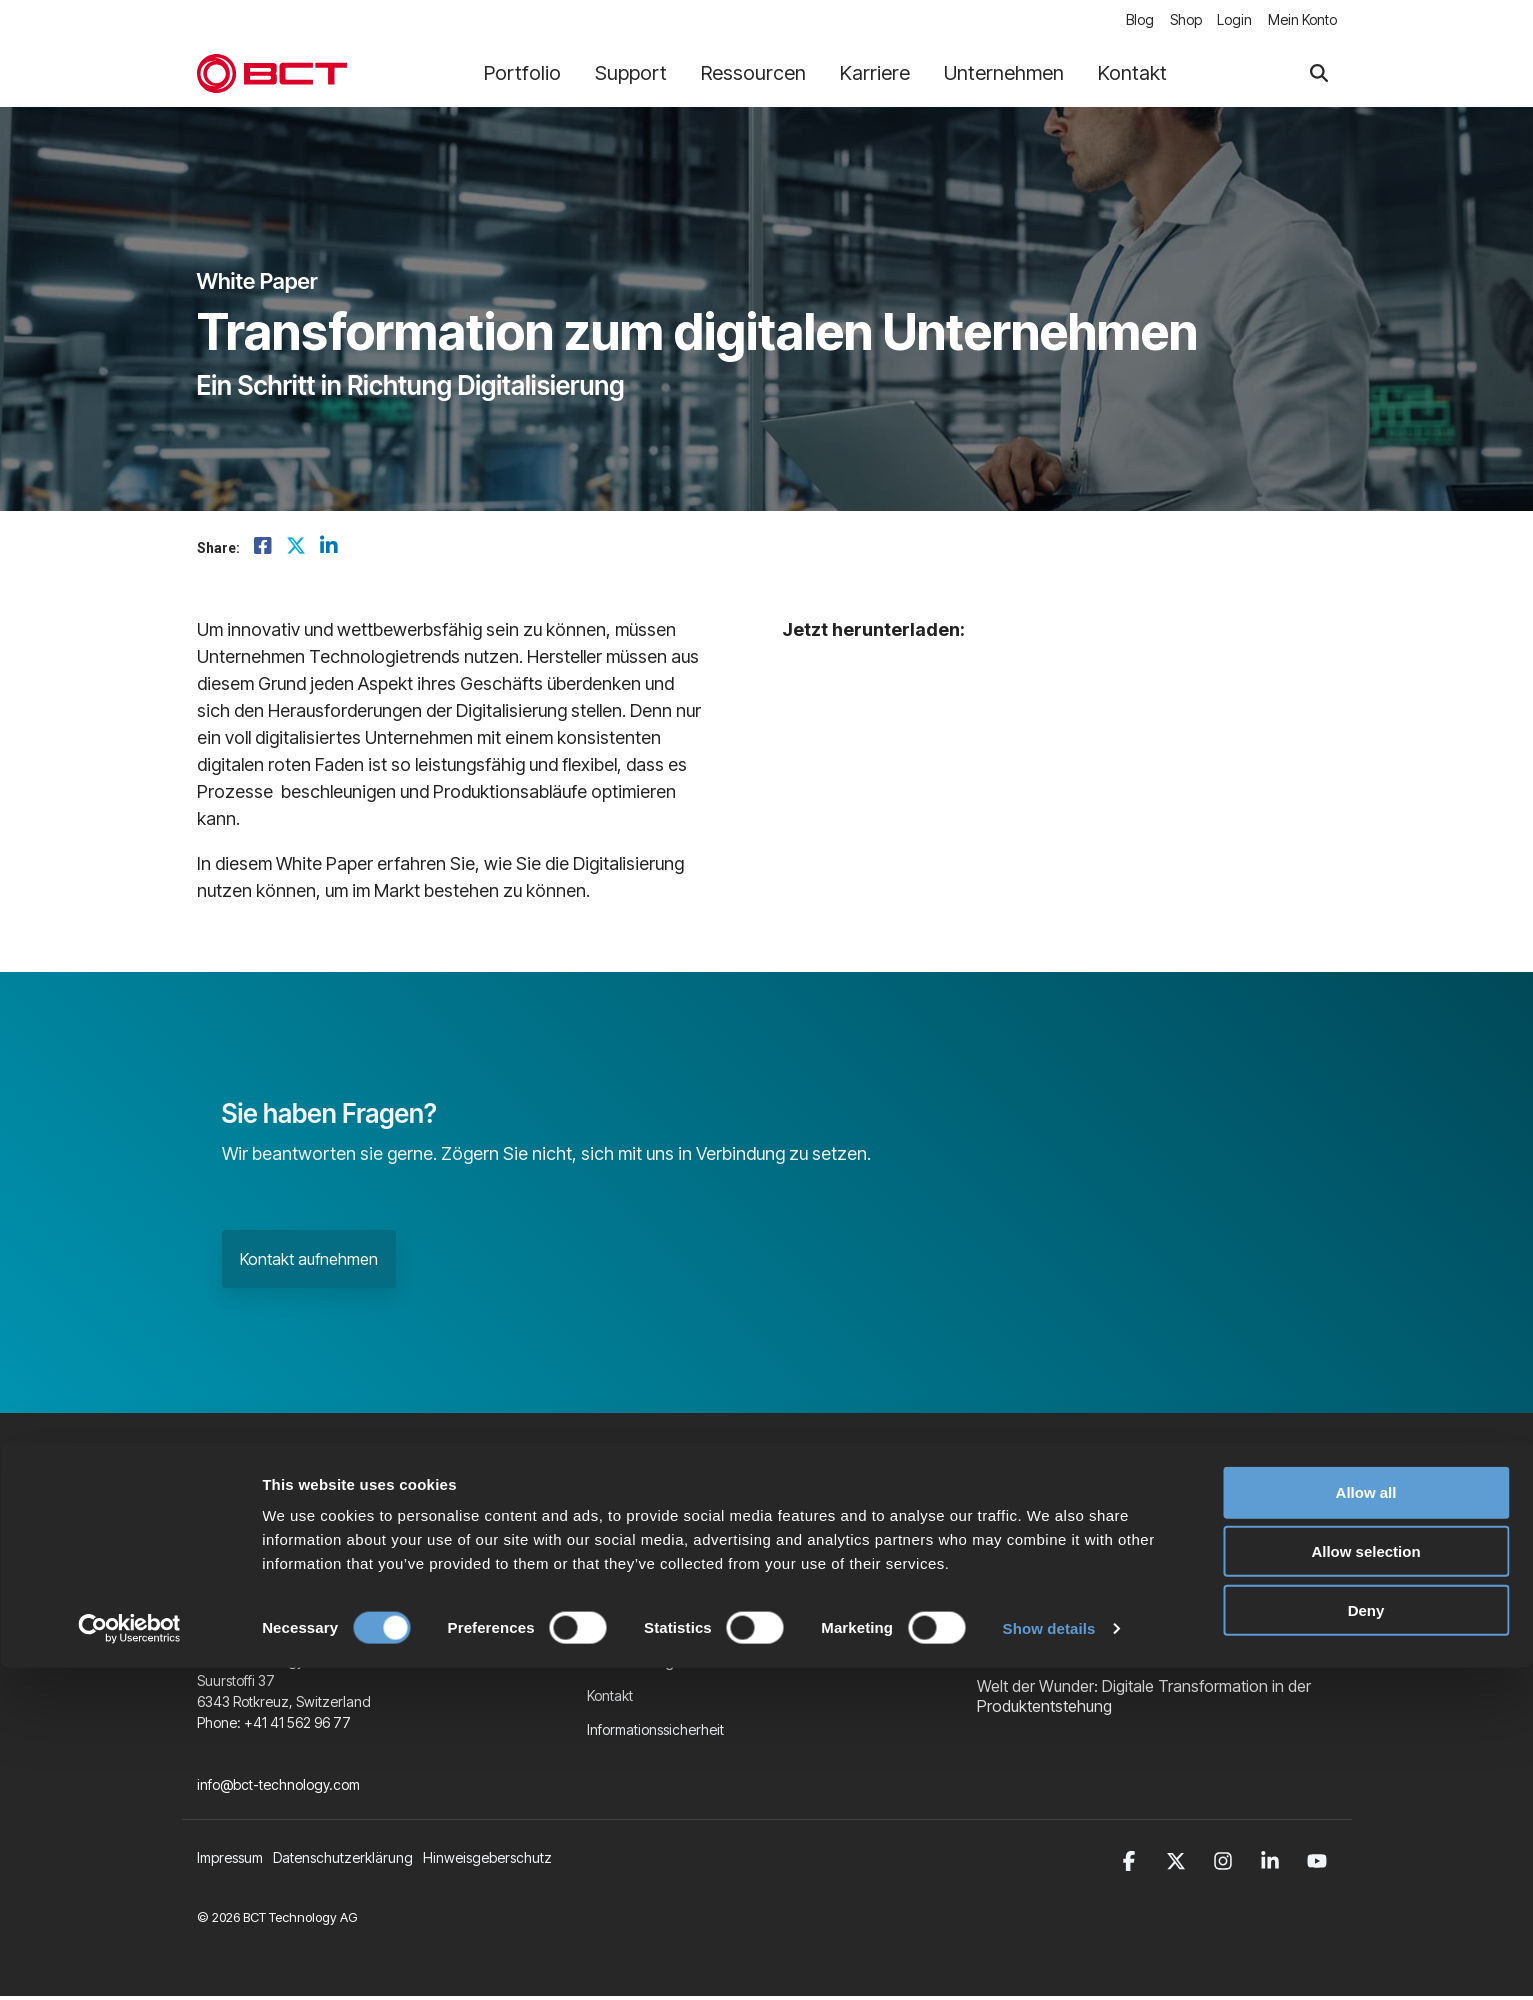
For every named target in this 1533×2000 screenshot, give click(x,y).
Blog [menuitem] (1127, 21)
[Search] (1319, 76)
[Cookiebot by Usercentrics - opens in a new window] (129, 1961)
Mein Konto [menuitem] (1302, 21)
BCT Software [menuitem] (630, 1630)
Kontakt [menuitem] (610, 1698)
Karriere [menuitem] (612, 1596)
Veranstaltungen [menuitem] (638, 1664)
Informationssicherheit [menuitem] (655, 1732)
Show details (1049, 1960)
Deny (1366, 1942)
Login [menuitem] (1230, 21)
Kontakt (1132, 76)
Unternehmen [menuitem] (630, 1562)
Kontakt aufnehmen (309, 1262)
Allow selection (1365, 1883)
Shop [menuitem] (1177, 21)
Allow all (1366, 1824)
